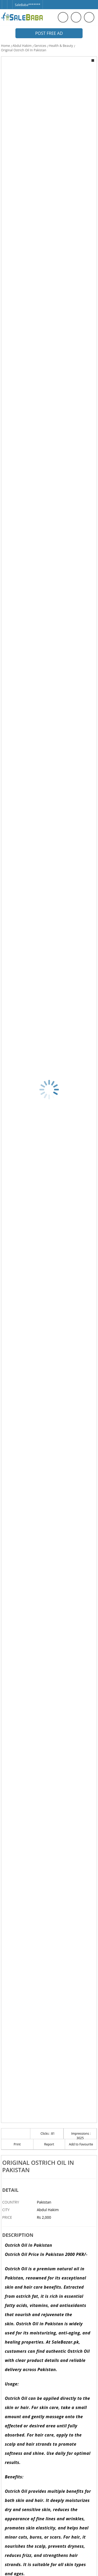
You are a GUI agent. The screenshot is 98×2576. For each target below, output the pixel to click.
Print (17, 2144)
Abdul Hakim (22, 45)
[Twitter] (9, 2)
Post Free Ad (49, 33)
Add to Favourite (81, 2144)
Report (49, 2144)
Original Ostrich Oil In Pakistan (23, 50)
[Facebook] (4, 2)
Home (5, 45)
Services (40, 45)
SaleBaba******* (28, 5)
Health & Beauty (61, 45)
